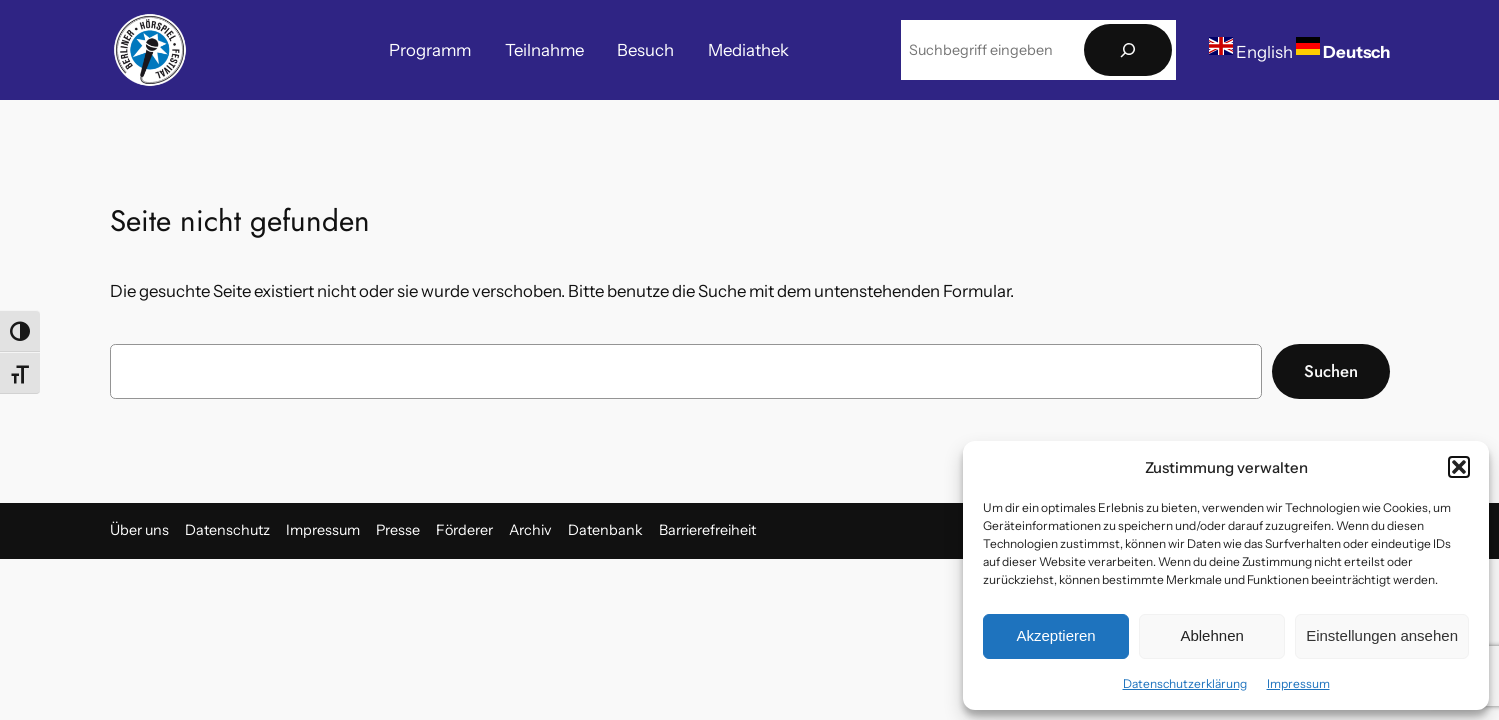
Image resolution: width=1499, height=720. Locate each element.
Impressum (1298, 683)
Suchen (1331, 371)
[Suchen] (1128, 50)
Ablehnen (1211, 635)
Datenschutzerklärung (1185, 683)
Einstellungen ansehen (1382, 635)
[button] (1459, 467)
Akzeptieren (1055, 635)
